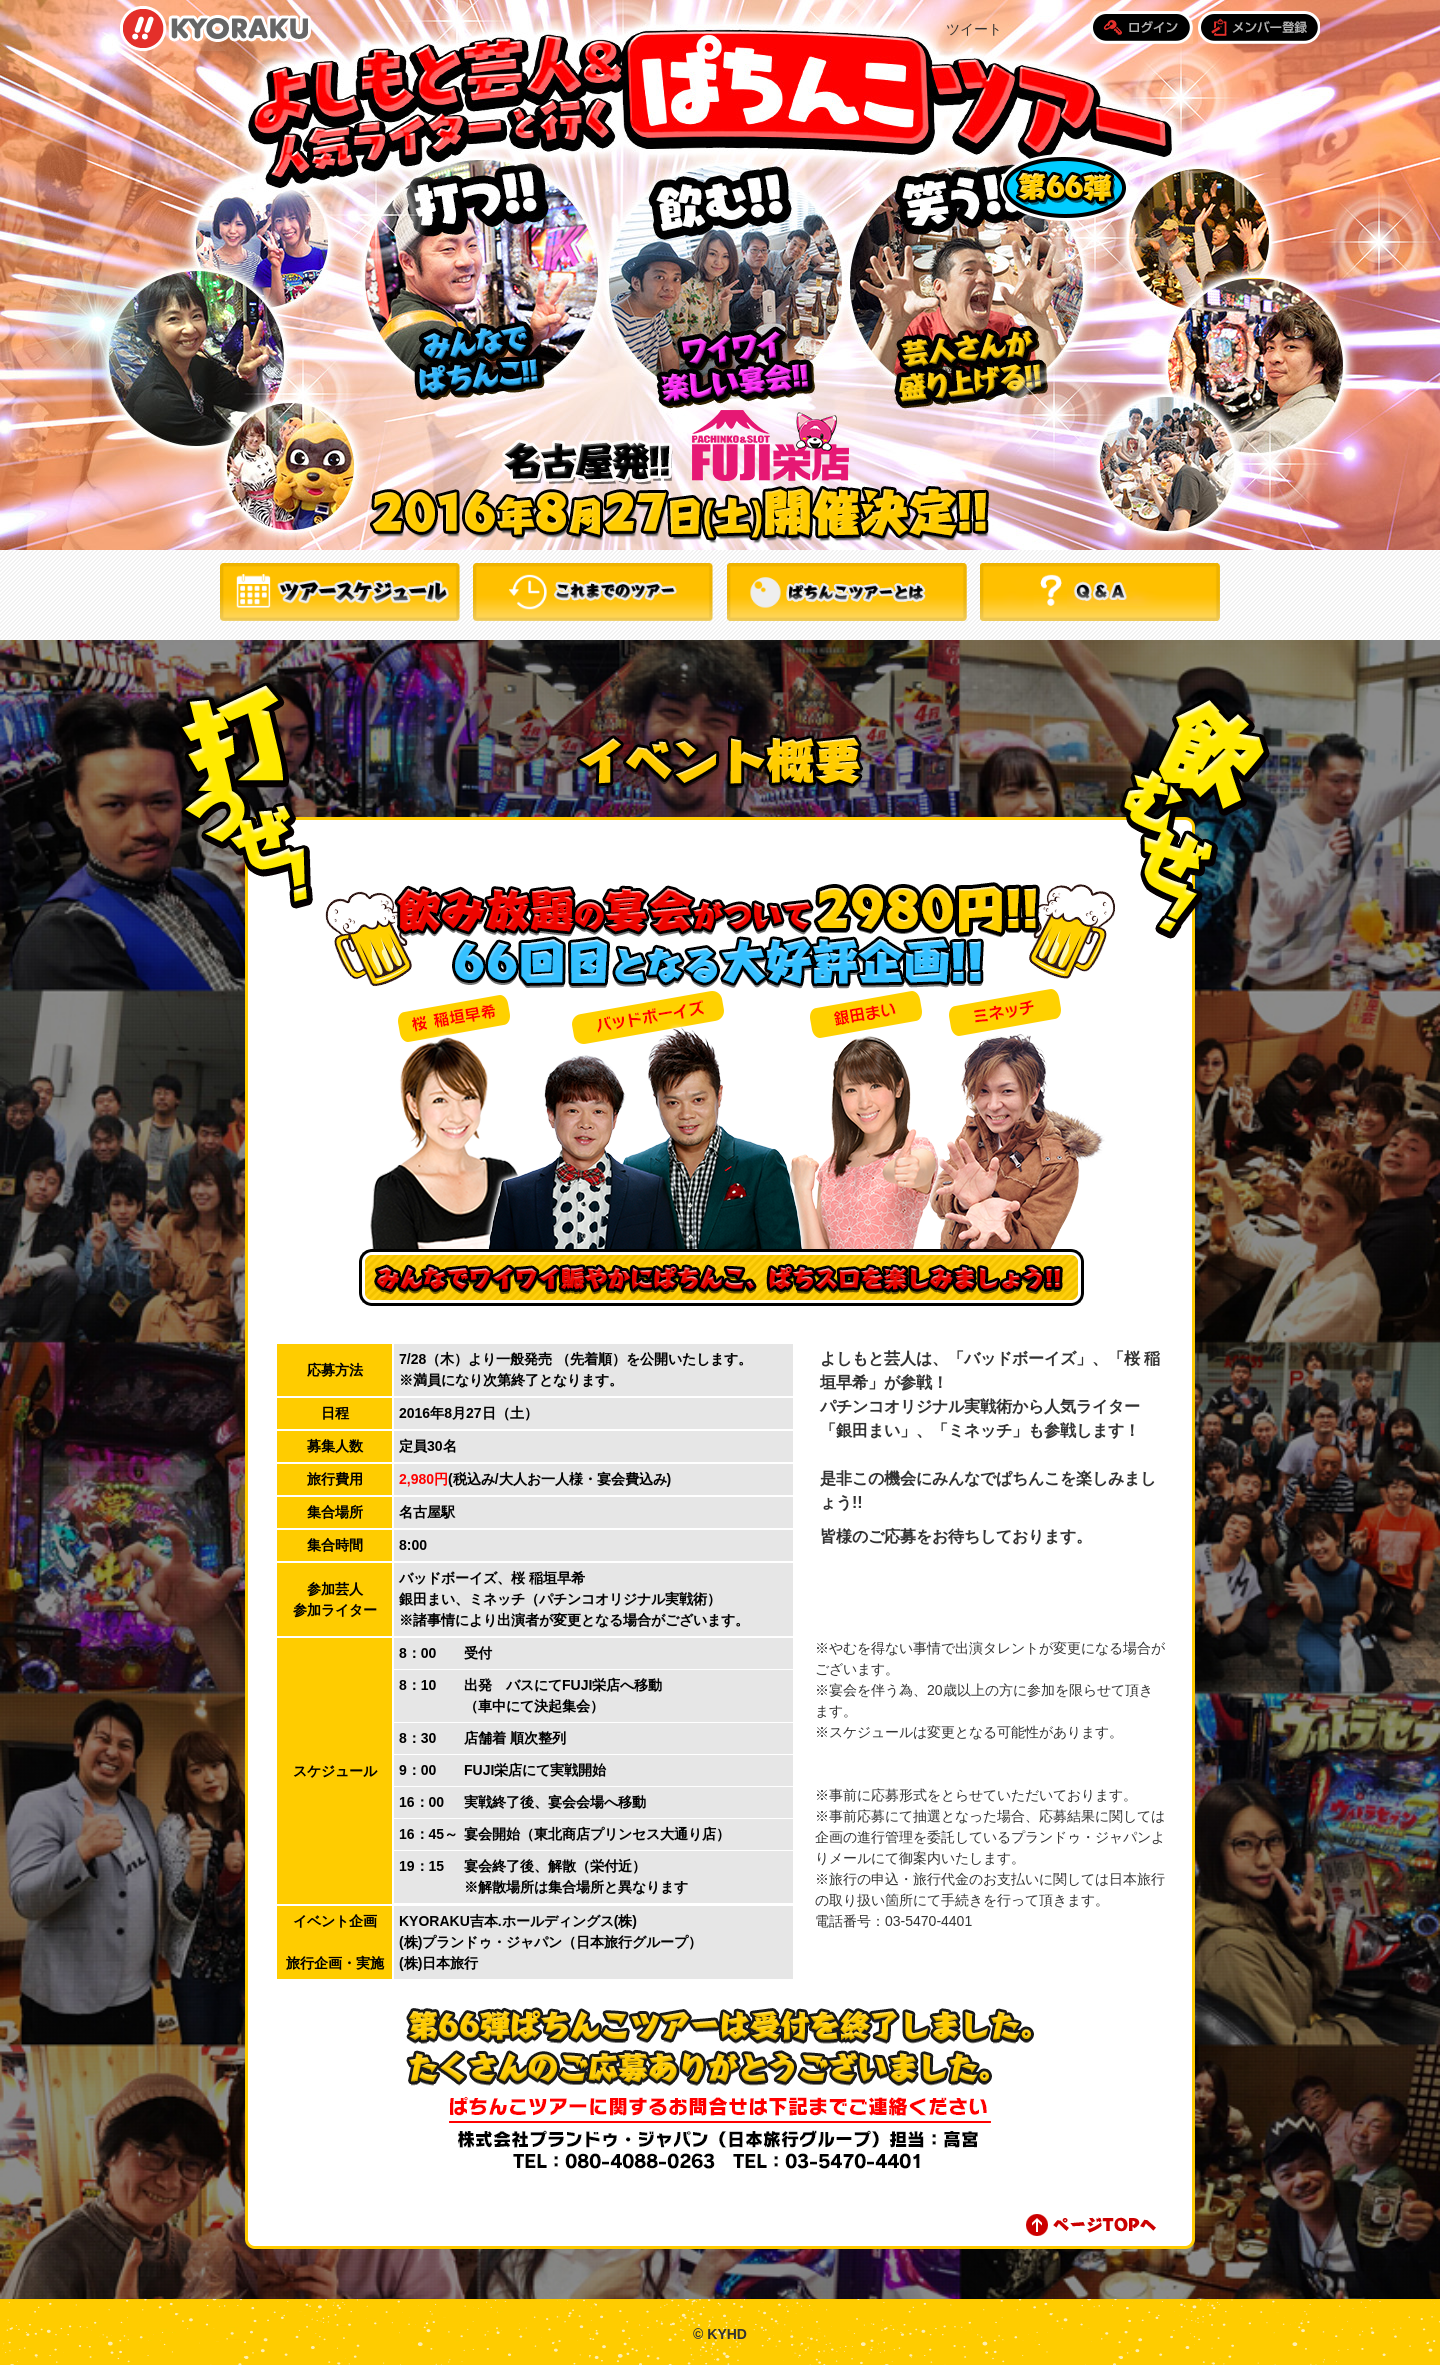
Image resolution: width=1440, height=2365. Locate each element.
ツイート (974, 29)
